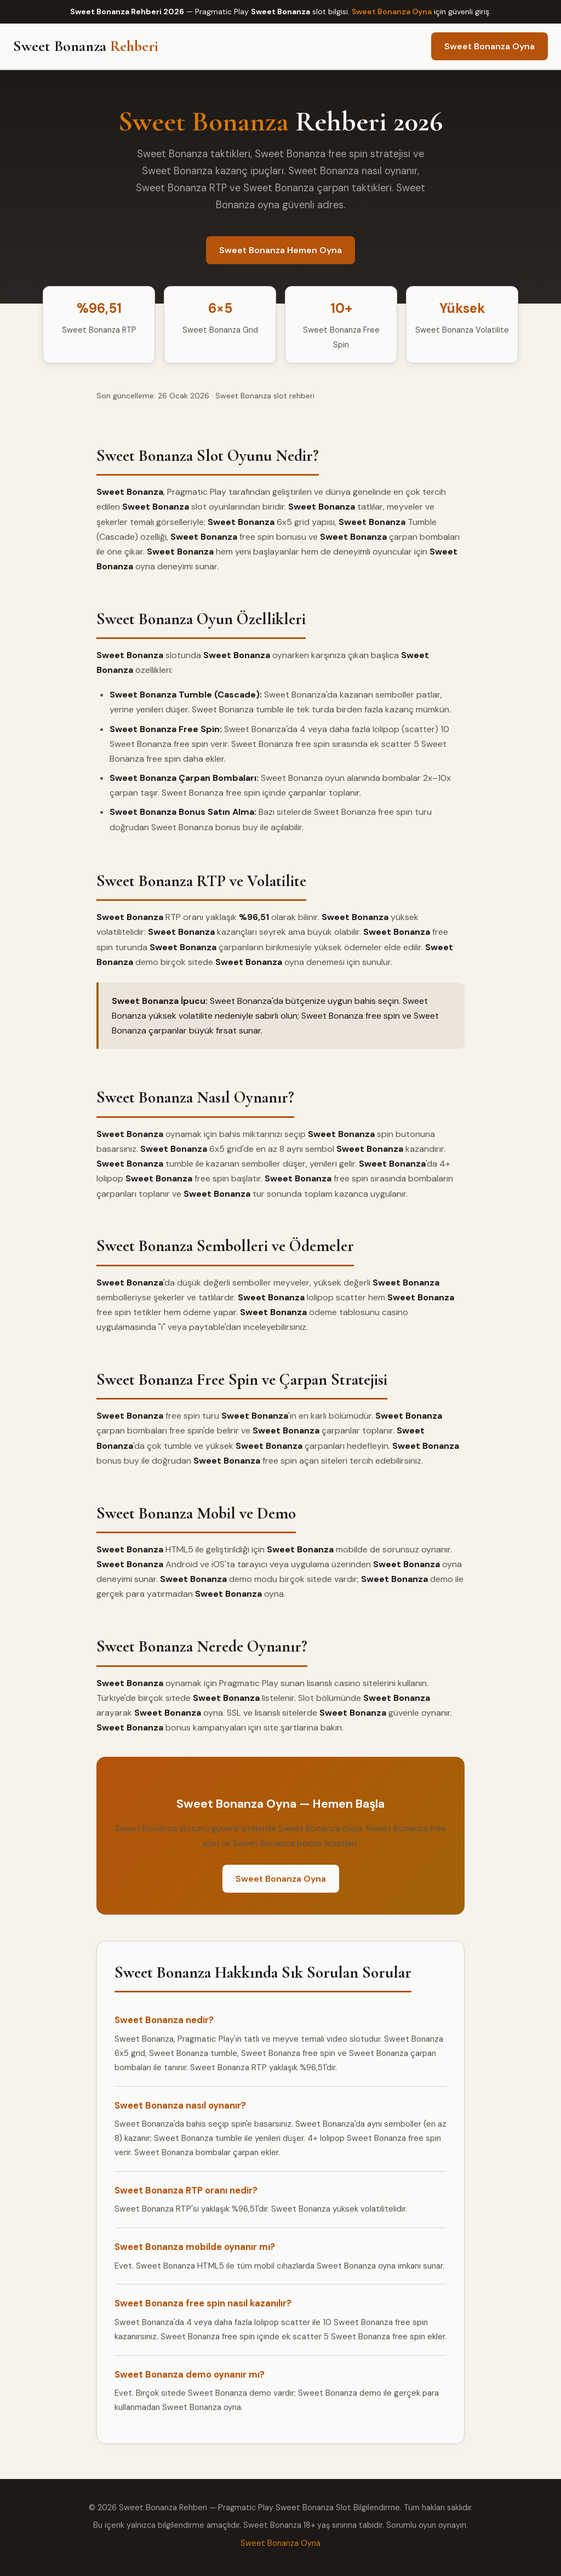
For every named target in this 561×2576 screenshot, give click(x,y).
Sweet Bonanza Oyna (392, 11)
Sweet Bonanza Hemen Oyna (280, 250)
